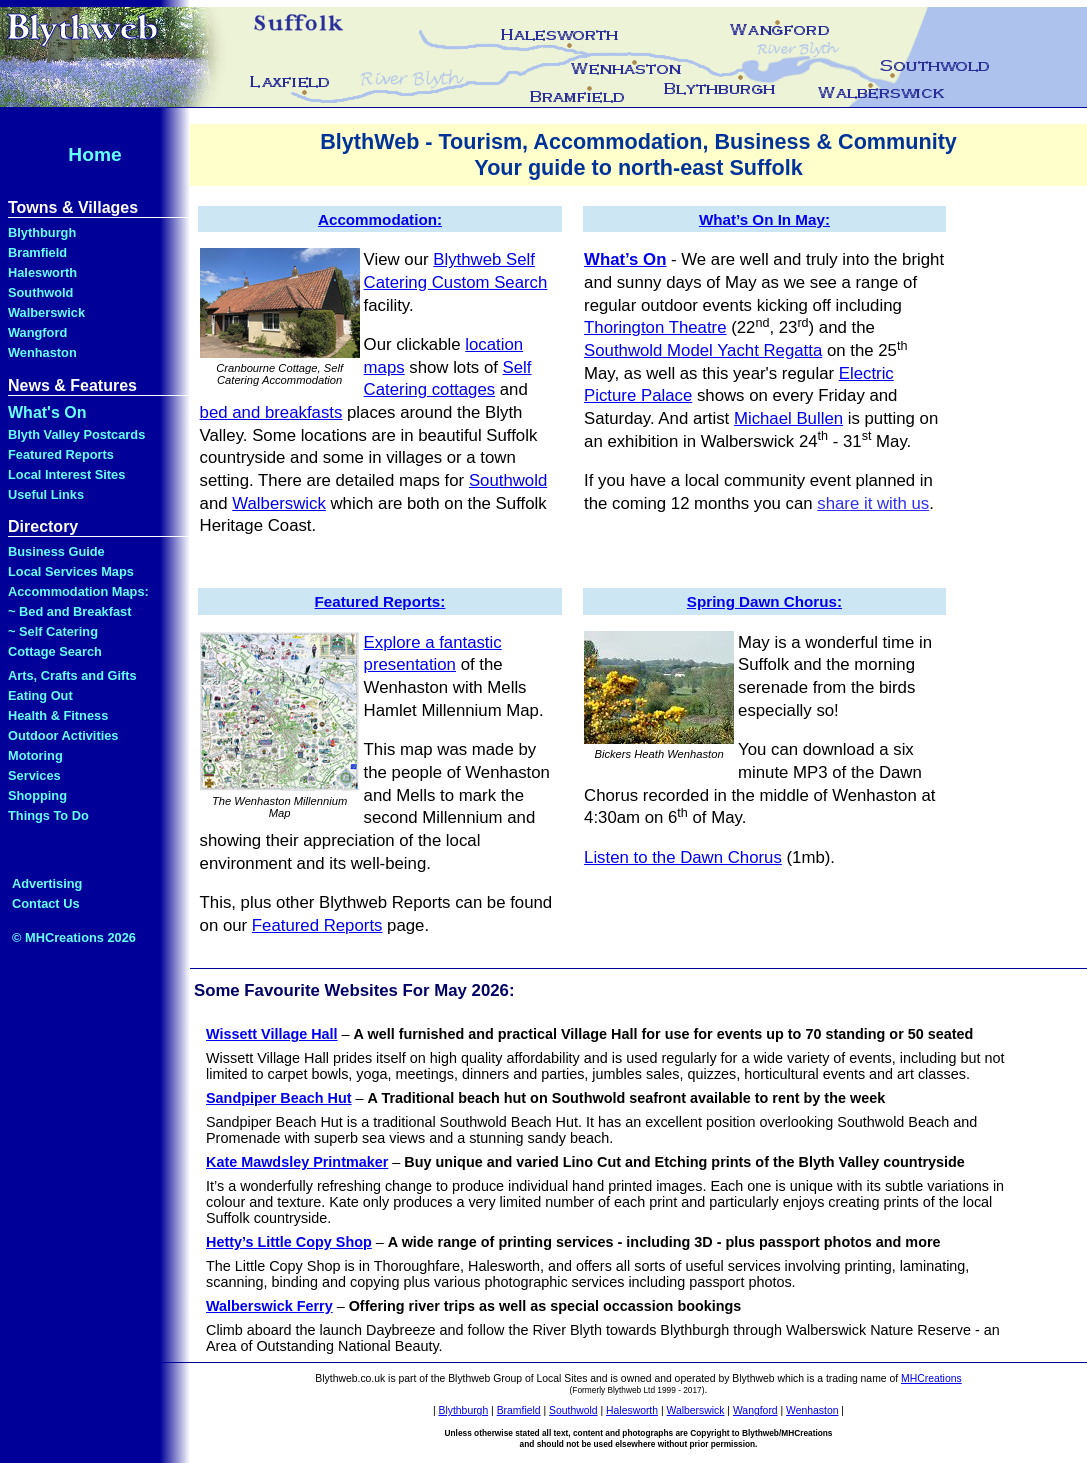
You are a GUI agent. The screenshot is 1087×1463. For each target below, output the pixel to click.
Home (94, 154)
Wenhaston (42, 352)
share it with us (873, 503)
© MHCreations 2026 (74, 937)
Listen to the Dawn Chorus (683, 857)
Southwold (40, 292)
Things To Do (48, 815)
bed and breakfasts (271, 412)
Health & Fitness (58, 715)
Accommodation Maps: (78, 591)
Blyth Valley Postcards (76, 434)
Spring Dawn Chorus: (764, 601)
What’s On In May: (764, 219)
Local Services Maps (71, 571)
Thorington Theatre (655, 327)
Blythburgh (42, 232)
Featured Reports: (380, 601)
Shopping (37, 795)
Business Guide (56, 551)
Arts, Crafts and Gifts (72, 675)
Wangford (37, 332)
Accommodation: (380, 219)
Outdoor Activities (63, 735)
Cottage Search (55, 651)
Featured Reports (61, 454)
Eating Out (40, 695)
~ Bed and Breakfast (69, 611)
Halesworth (42, 272)
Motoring (35, 755)
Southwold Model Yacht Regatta (703, 350)
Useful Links (46, 494)
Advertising (47, 883)
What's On (47, 412)
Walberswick (46, 312)
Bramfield (37, 252)
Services (34, 775)
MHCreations (931, 1378)
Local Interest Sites (66, 474)
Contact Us (46, 903)
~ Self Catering (53, 631)
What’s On (625, 259)
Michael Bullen (788, 418)
